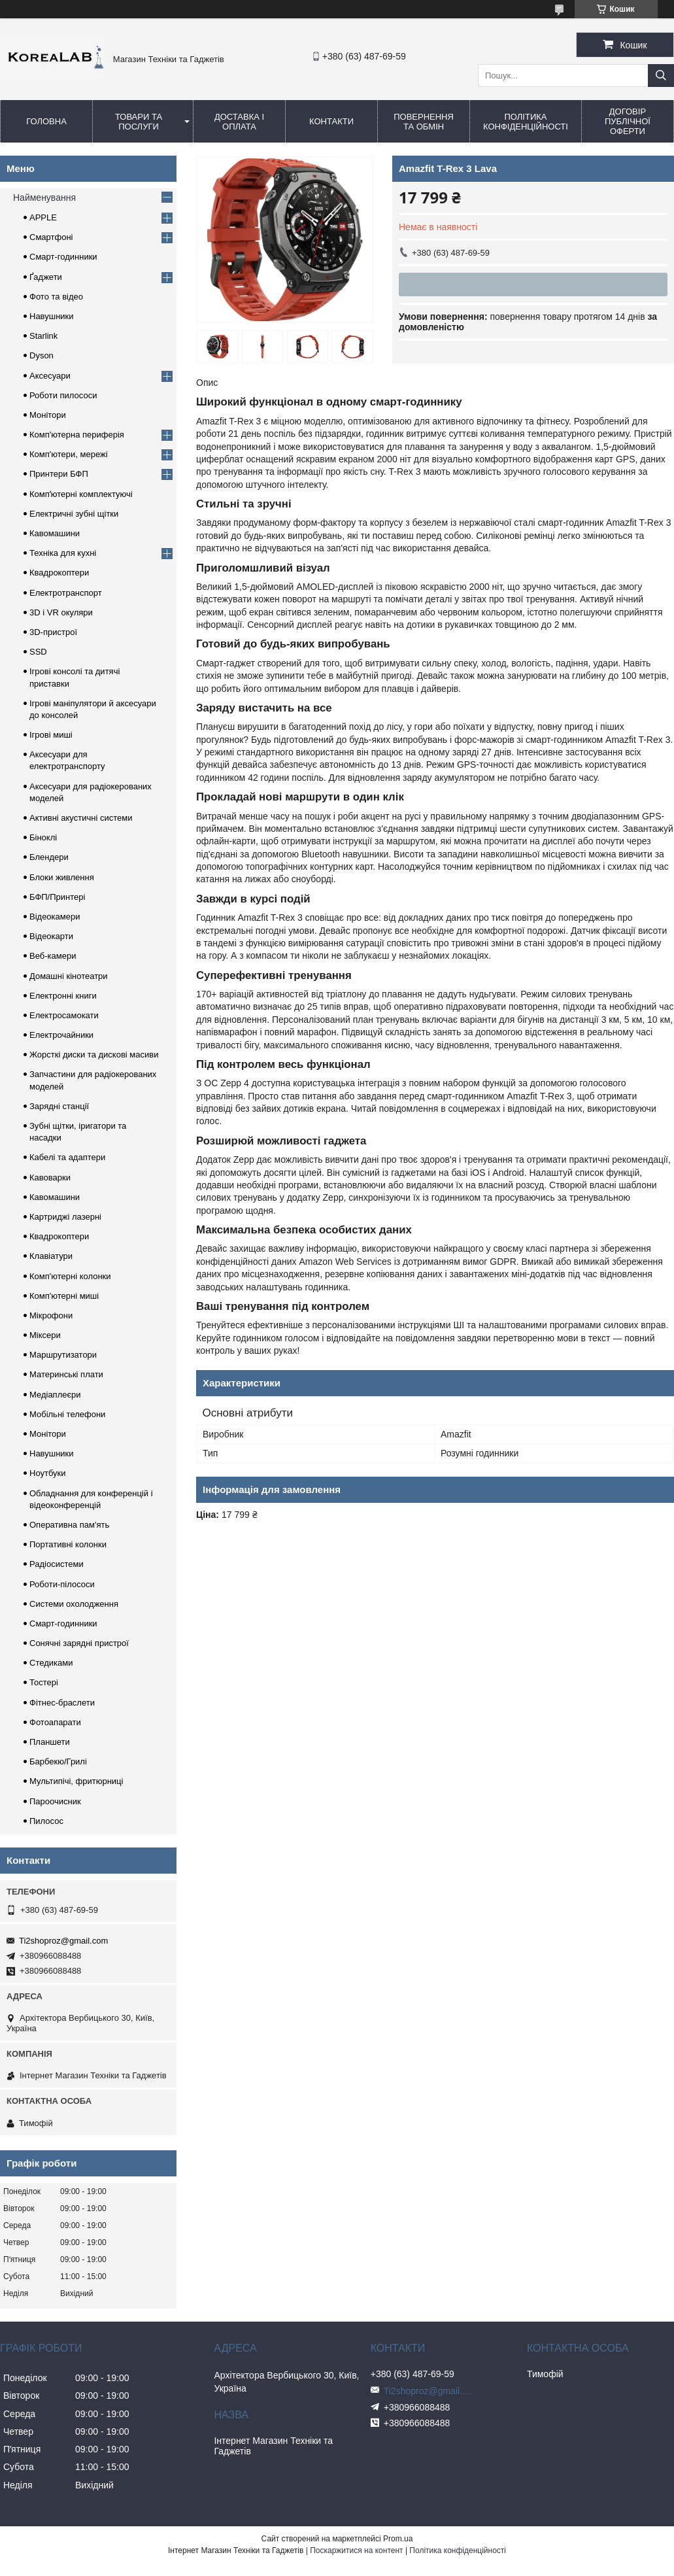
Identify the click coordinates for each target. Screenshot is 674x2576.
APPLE (43, 217)
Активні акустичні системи (80, 818)
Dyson (41, 355)
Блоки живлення (61, 877)
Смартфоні (51, 237)
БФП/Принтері (57, 897)
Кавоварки (50, 1177)
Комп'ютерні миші (64, 1296)
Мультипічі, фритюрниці (76, 1781)
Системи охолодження (73, 1604)
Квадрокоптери (59, 572)
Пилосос (46, 1821)
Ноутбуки (47, 1473)
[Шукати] (661, 75)
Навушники (51, 316)
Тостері (43, 1682)
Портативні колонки (68, 1544)
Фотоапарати (55, 1722)
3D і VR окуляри (61, 612)
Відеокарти (51, 936)
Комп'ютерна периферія (76, 434)
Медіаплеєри (55, 1395)
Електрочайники (61, 1035)
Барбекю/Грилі (58, 1761)
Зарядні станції (59, 1106)
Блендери (49, 857)
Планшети (49, 1742)
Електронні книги (63, 996)
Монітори (47, 415)
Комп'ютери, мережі (68, 454)
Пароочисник (55, 1801)
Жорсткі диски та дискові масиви (93, 1054)
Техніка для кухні (62, 553)
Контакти (331, 121)
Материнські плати (66, 1374)
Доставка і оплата (239, 121)
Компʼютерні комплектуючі (81, 494)
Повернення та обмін (424, 121)
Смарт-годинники (63, 257)
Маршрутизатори (63, 1355)
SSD (38, 652)
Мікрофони (51, 1315)
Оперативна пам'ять (69, 1525)
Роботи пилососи (63, 395)
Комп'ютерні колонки (70, 1276)
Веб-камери (52, 956)
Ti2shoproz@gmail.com (63, 1941)
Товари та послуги (138, 121)
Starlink (43, 336)
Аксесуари (50, 376)
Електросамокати (64, 1015)
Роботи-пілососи (62, 1584)
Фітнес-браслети (62, 1703)
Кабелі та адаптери (67, 1157)
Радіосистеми (56, 1564)
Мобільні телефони (67, 1414)
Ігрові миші (51, 735)
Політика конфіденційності (525, 121)
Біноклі (43, 837)
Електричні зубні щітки (73, 514)
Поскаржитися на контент (356, 2550)
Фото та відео (56, 296)
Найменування (44, 197)
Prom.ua (398, 2538)
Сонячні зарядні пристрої (79, 1643)
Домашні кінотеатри (68, 976)
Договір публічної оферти (627, 121)
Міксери (45, 1335)
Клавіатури (51, 1256)
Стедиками (51, 1663)
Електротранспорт (65, 593)
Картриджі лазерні (65, 1217)
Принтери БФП (58, 474)
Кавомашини (54, 533)
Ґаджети (45, 277)
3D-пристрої (53, 632)
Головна (46, 121)
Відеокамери (54, 916)
